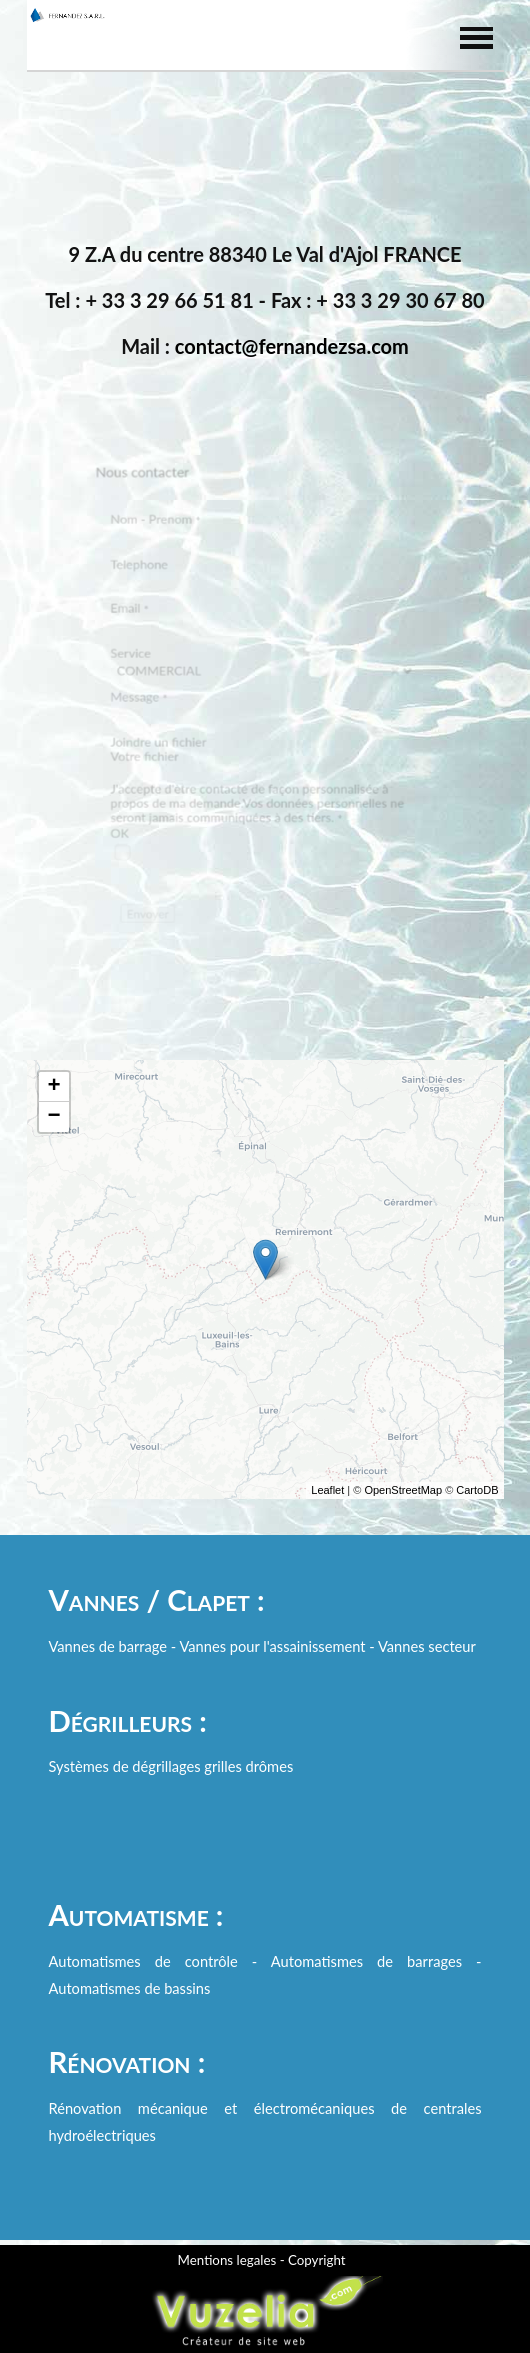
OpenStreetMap (403, 1505)
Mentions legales (227, 2260)
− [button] (53, 1132)
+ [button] (53, 1102)
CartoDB (477, 1505)
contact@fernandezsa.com (292, 346)
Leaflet (327, 1505)
